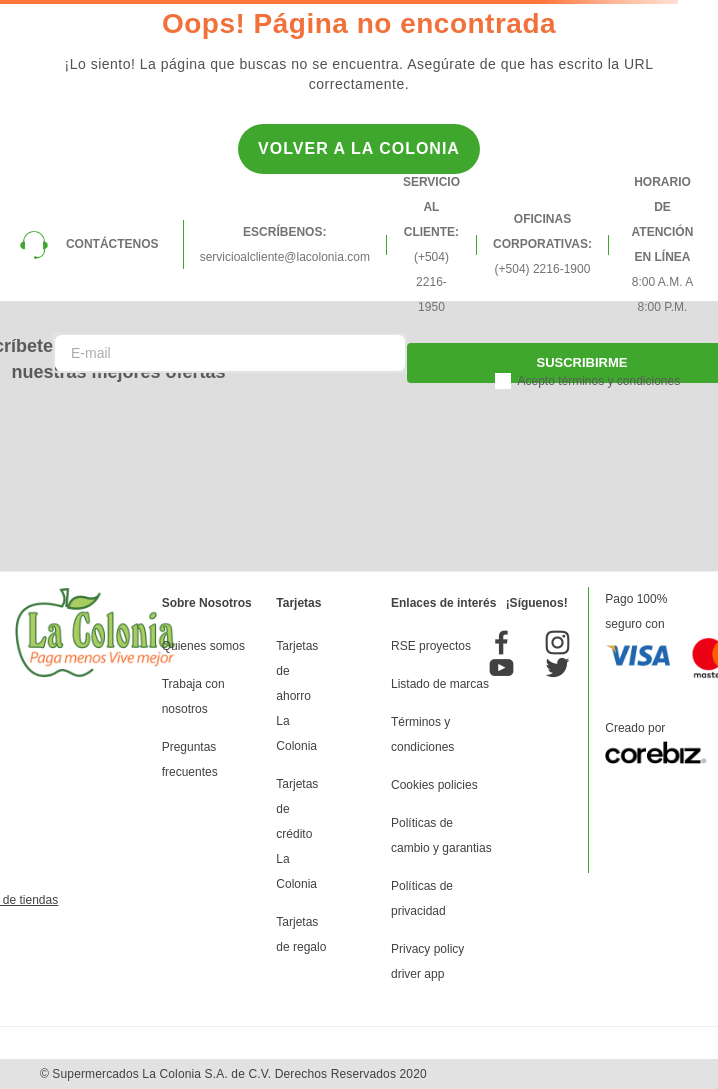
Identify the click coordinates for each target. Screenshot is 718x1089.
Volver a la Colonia (359, 148)
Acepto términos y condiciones (598, 381)
